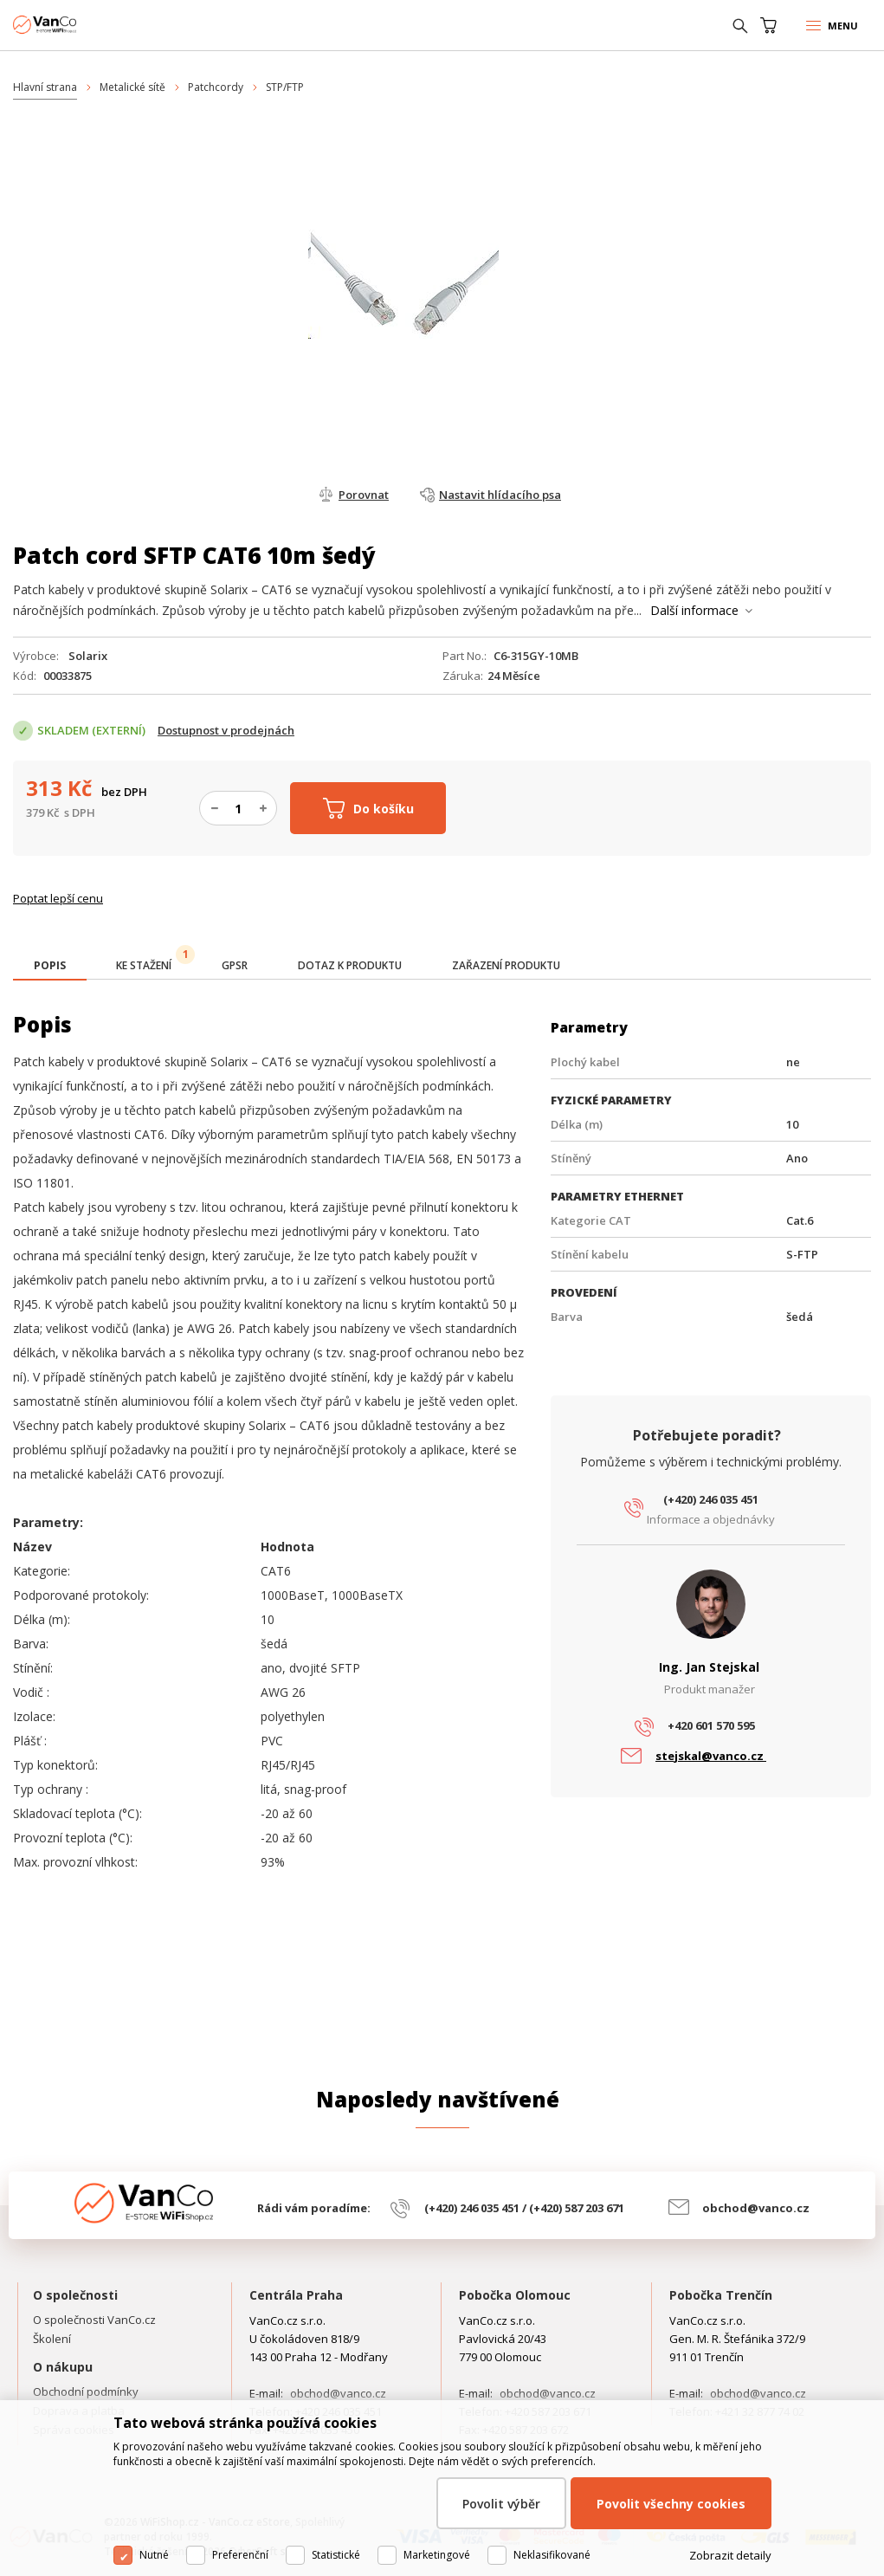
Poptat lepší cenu (58, 898)
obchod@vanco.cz (756, 2208)
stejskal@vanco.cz (710, 1756)
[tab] (50, 967)
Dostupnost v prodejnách (226, 730)
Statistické (336, 2554)
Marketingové (436, 2554)
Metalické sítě (132, 87)
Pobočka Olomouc (515, 2295)
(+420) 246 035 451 (710, 1499)
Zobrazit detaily (730, 2555)
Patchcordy (215, 87)
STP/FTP (285, 87)
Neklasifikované (551, 2554)
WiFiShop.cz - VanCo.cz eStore (78, 25)
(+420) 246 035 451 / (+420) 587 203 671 (524, 2208)
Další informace (694, 610)
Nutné (154, 2554)
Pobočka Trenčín (720, 2295)
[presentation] (50, 966)
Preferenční (240, 2554)
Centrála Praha (296, 2295)
